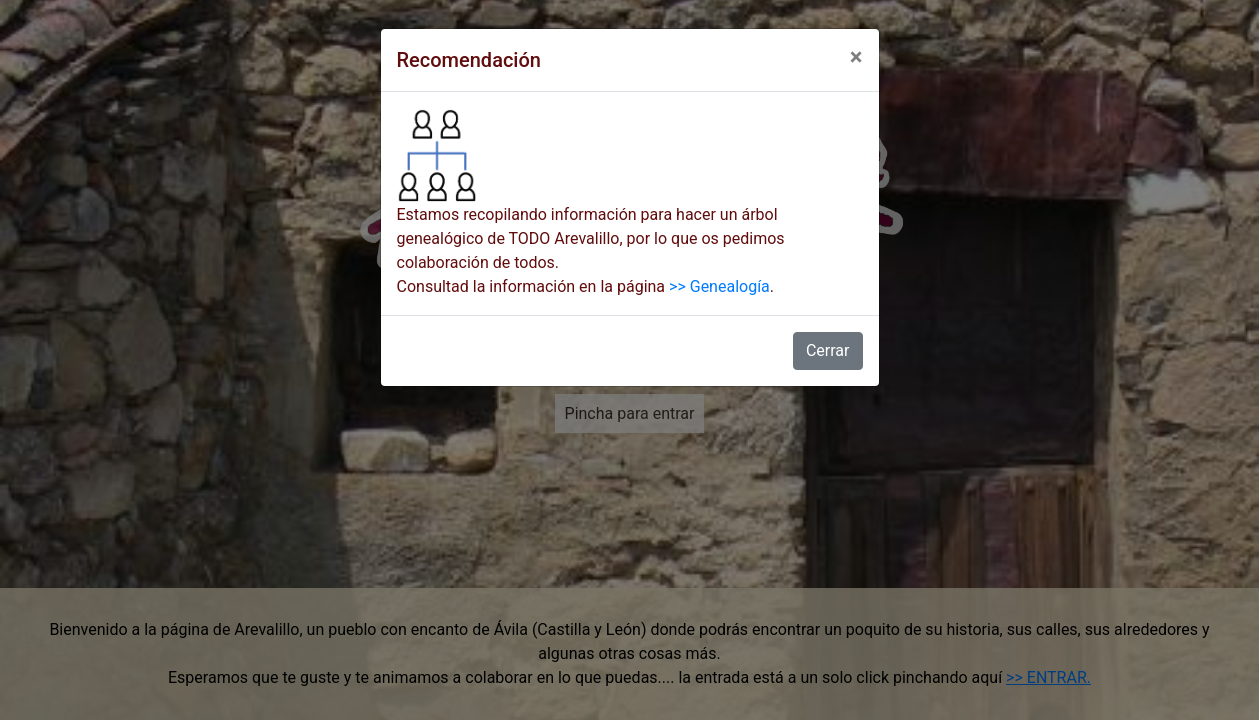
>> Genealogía (719, 286)
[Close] (856, 57)
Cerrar (828, 350)
